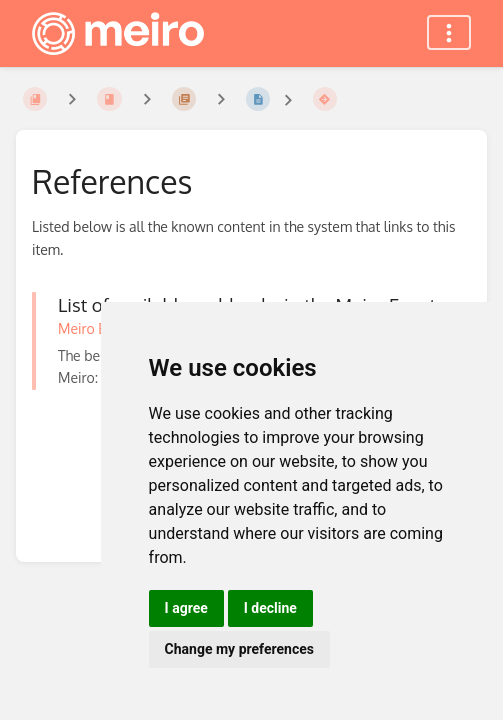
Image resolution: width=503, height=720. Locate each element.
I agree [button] (186, 608)
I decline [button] (270, 608)
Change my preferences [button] (239, 649)
